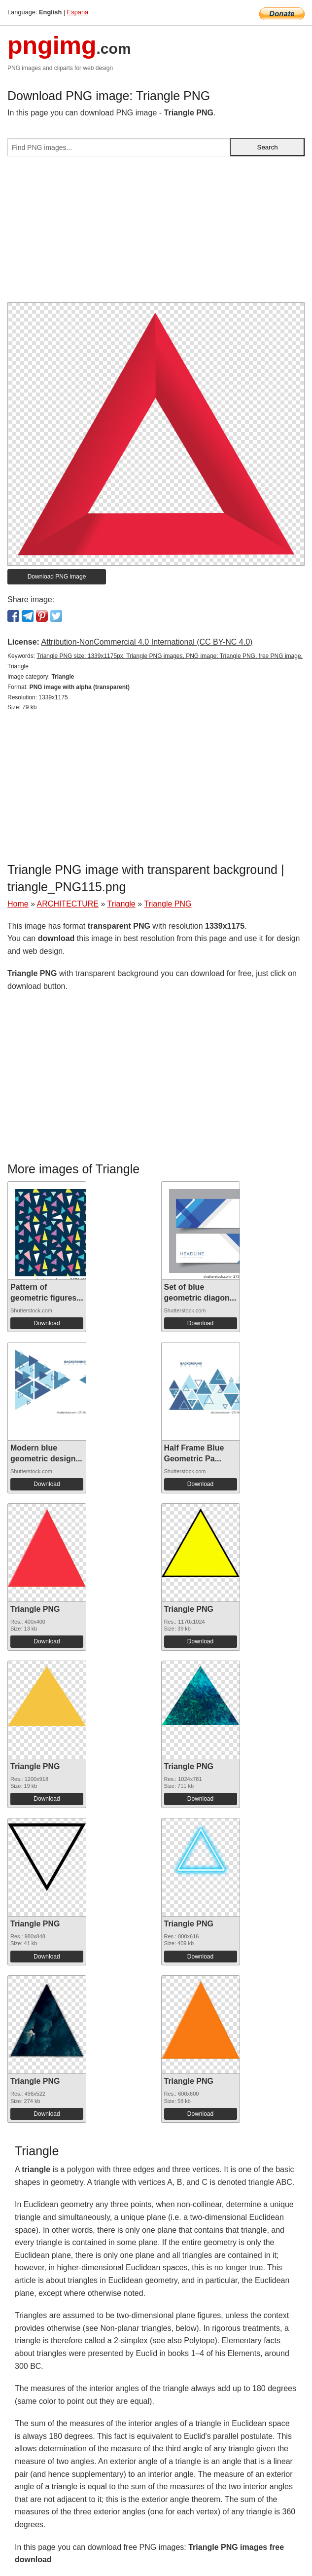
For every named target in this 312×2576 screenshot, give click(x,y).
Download (47, 1323)
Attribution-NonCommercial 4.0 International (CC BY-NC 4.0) (146, 642)
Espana (77, 12)
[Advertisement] (156, 233)
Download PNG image (57, 576)
